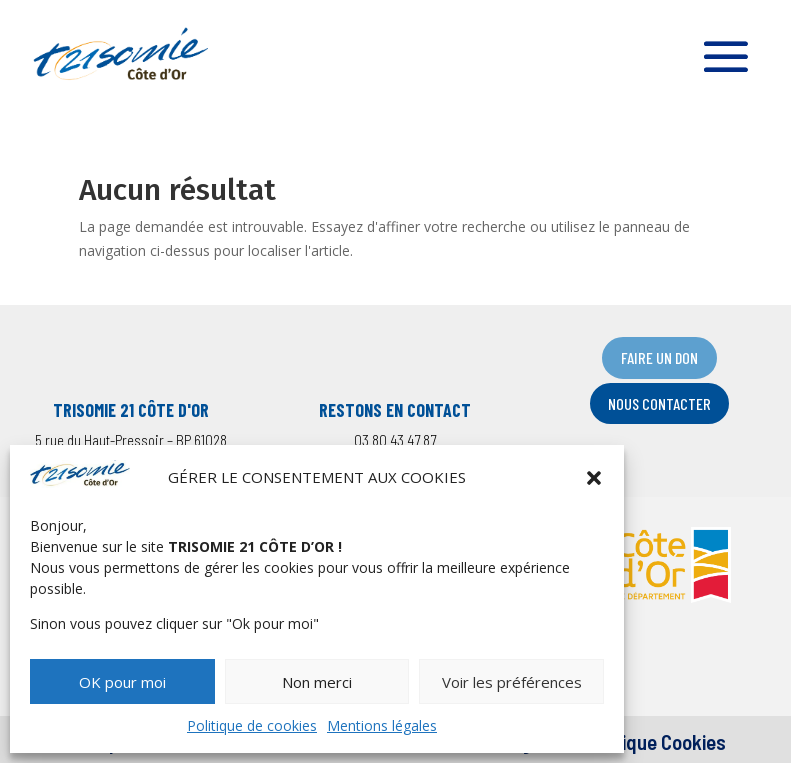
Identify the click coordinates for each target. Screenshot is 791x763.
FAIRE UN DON (659, 357)
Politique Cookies (655, 741)
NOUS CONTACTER (659, 403)
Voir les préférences (512, 682)
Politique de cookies (252, 725)
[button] (594, 478)
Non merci (317, 682)
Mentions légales (382, 725)
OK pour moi (122, 682)
